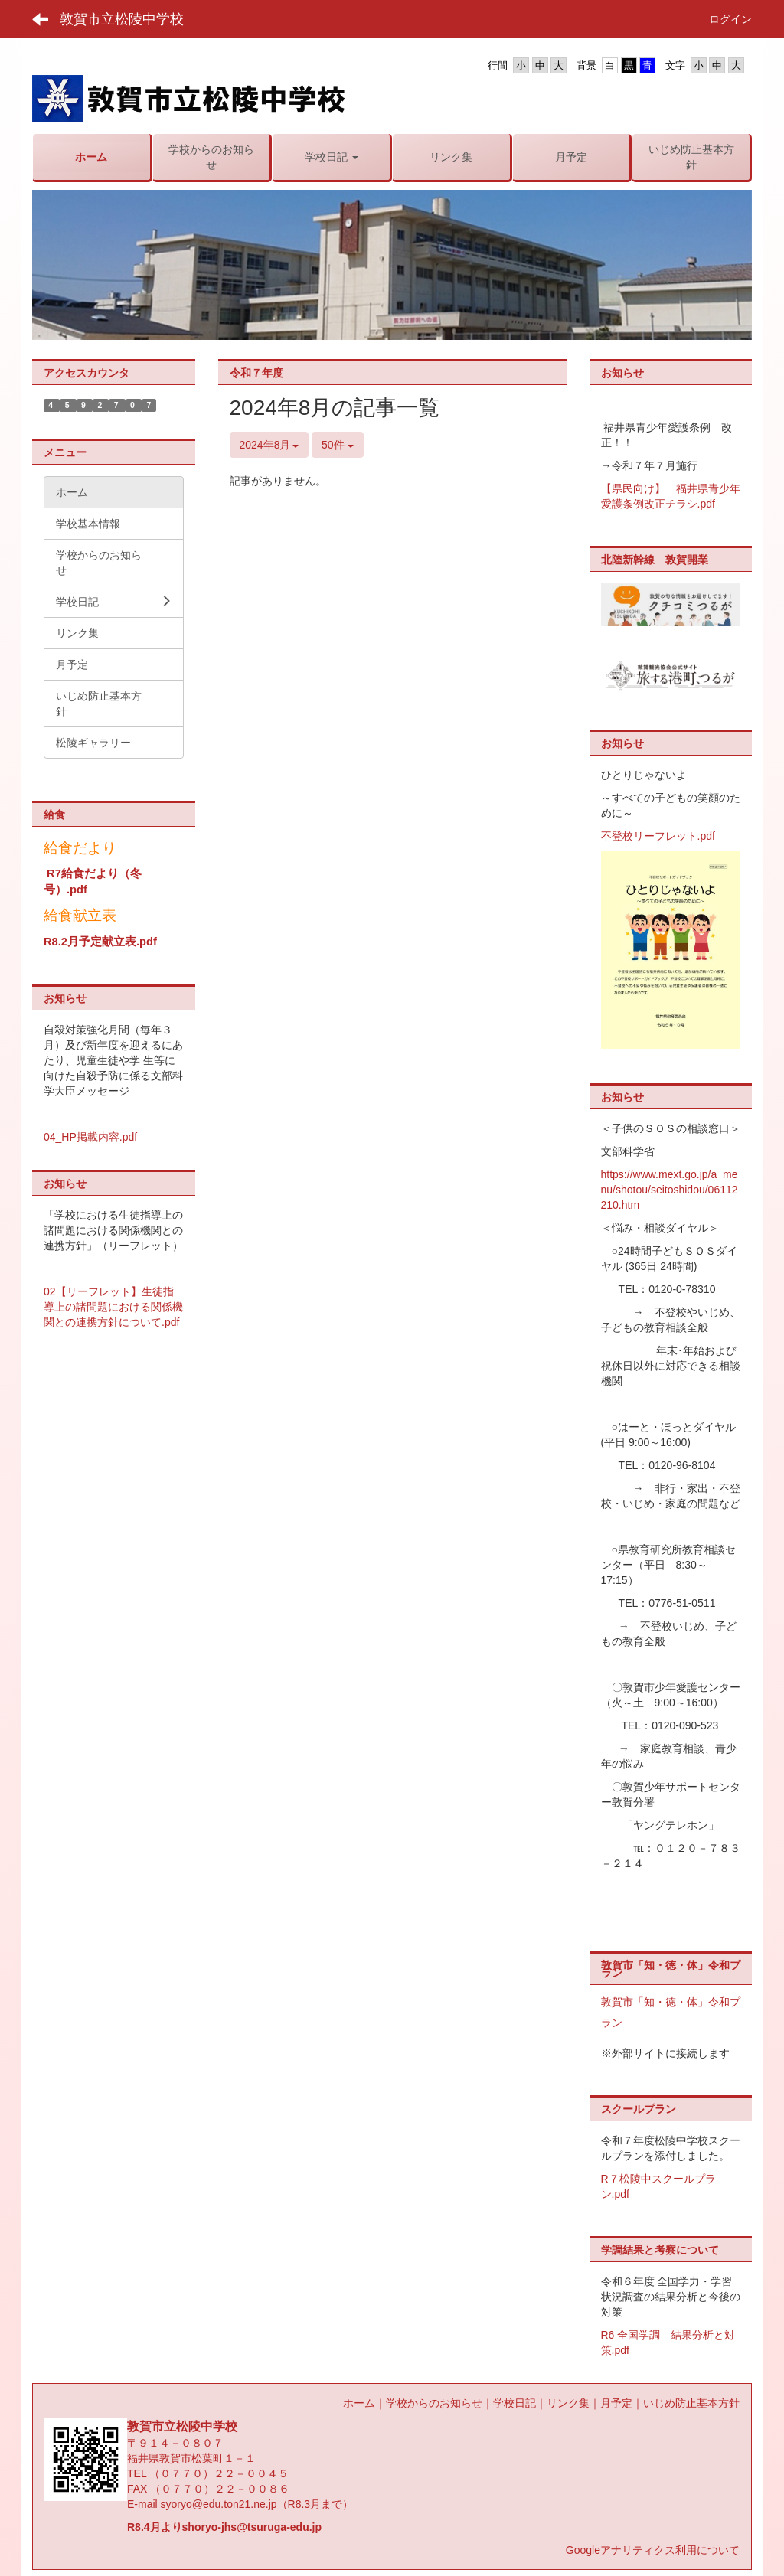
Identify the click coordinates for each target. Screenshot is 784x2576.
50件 (337, 445)
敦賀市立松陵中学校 (122, 19)
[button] (331, 157)
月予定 (616, 2403)
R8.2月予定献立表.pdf (100, 941)
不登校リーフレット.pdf (658, 836)
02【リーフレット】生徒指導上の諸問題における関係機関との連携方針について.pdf (113, 1306)
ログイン (730, 19)
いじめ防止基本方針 (691, 2403)
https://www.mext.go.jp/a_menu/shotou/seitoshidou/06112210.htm (669, 1189)
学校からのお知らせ (434, 2403)
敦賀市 (617, 2002)
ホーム (359, 2403)
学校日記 (514, 2403)
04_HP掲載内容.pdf (90, 1137)
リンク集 (568, 2403)
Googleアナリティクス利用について (653, 2550)
